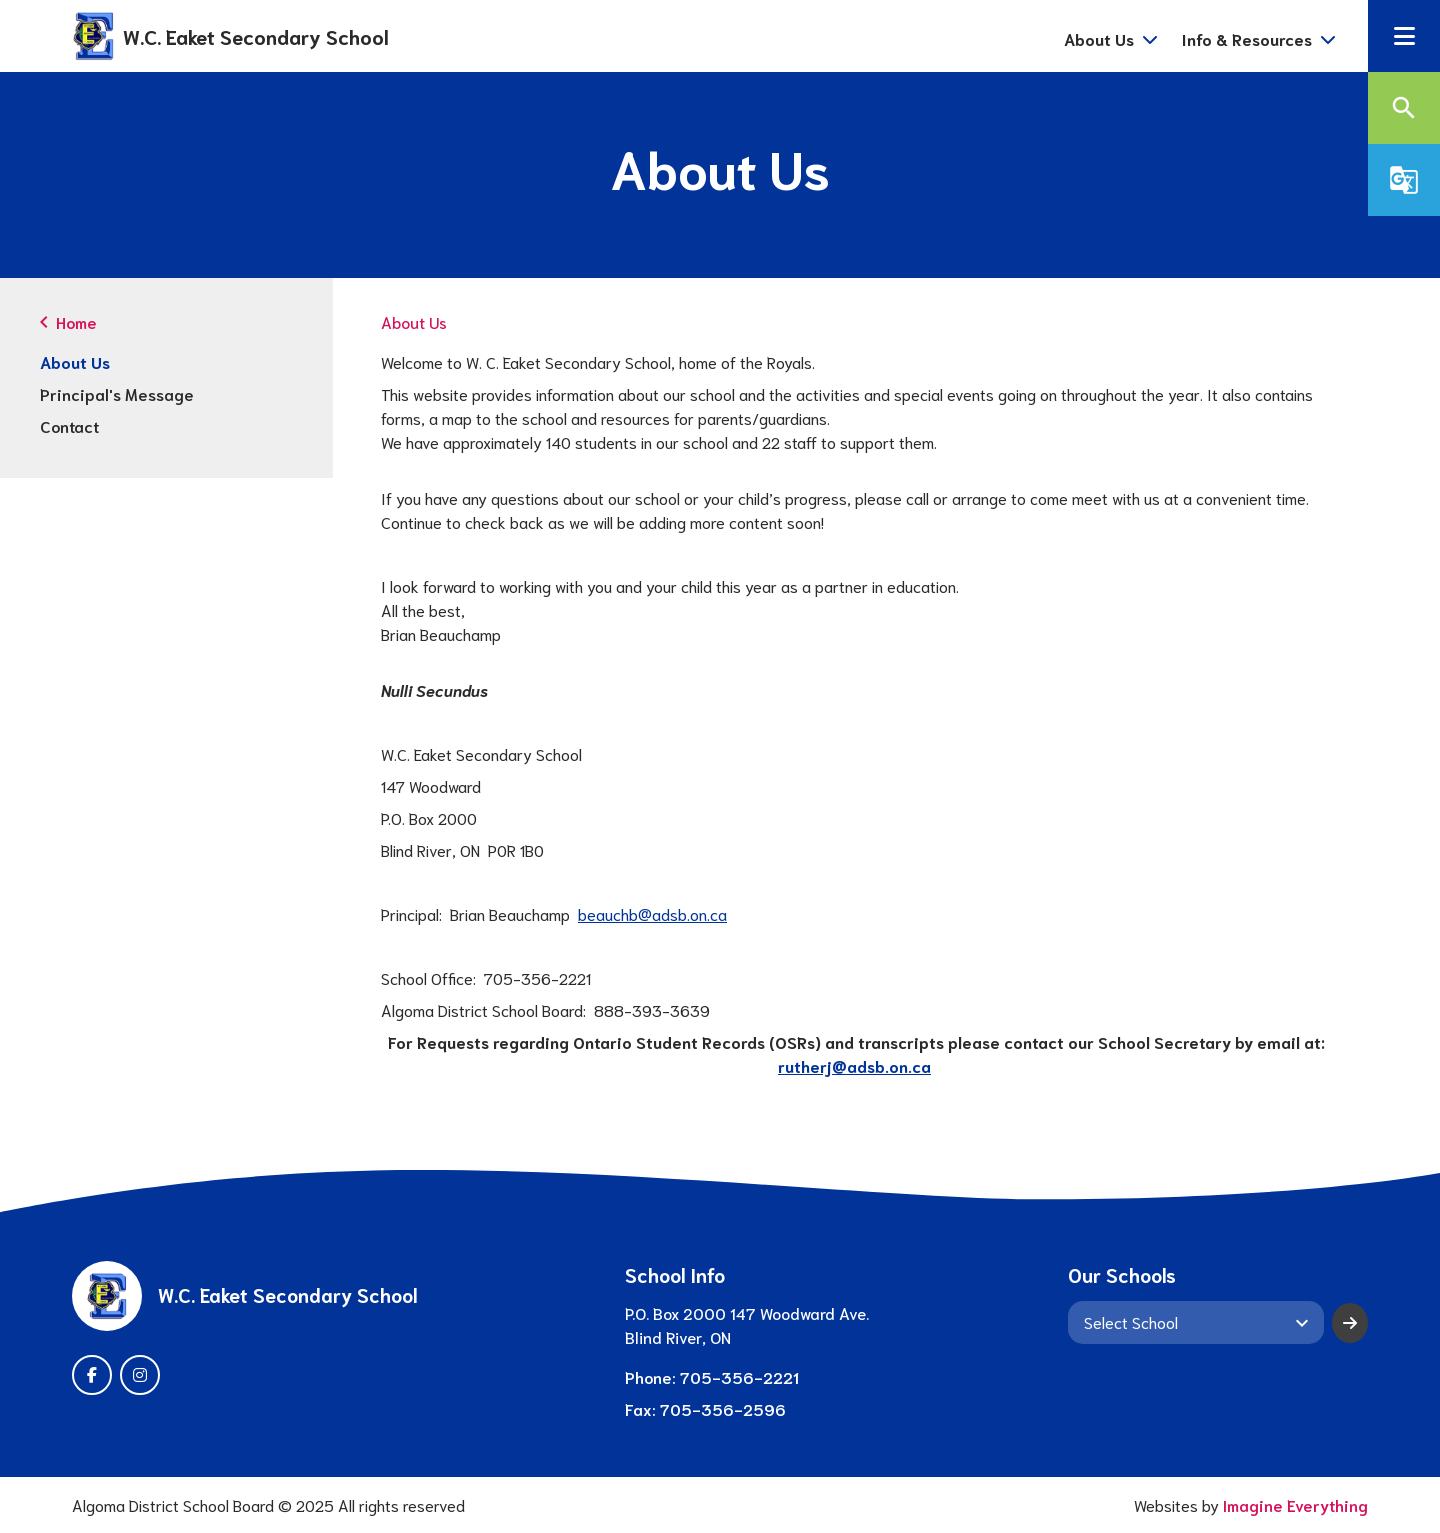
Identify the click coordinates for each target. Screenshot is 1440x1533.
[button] (1404, 36)
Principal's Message (117, 393)
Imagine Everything (1295, 1504)
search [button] (1404, 108)
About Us (75, 361)
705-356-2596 (723, 1408)
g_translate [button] (1404, 180)
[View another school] (1196, 1322)
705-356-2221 (739, 1376)
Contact (69, 425)
